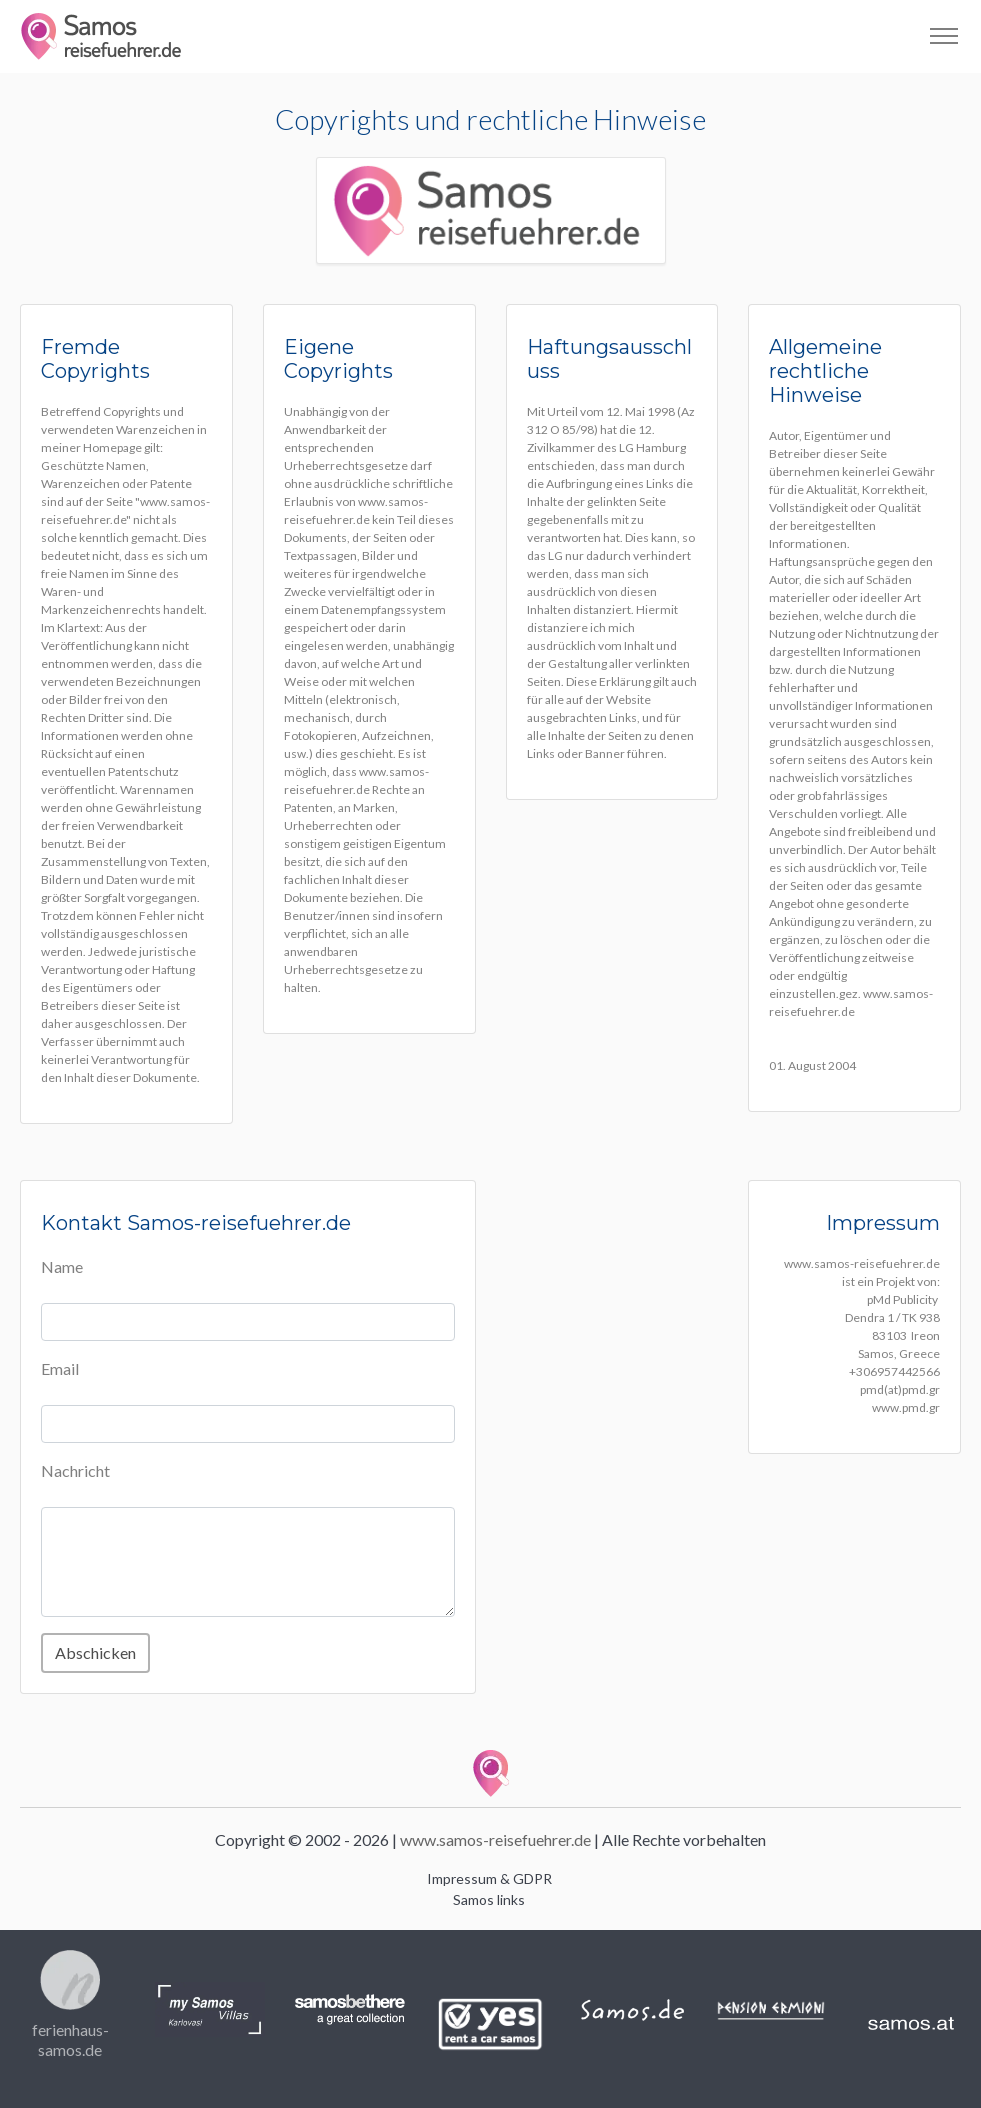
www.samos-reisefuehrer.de (495, 1839)
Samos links (489, 1899)
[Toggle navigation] (943, 36)
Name (62, 1266)
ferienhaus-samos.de (70, 2039)
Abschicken (95, 1652)
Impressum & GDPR (489, 1878)
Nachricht (75, 1470)
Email (60, 1368)
